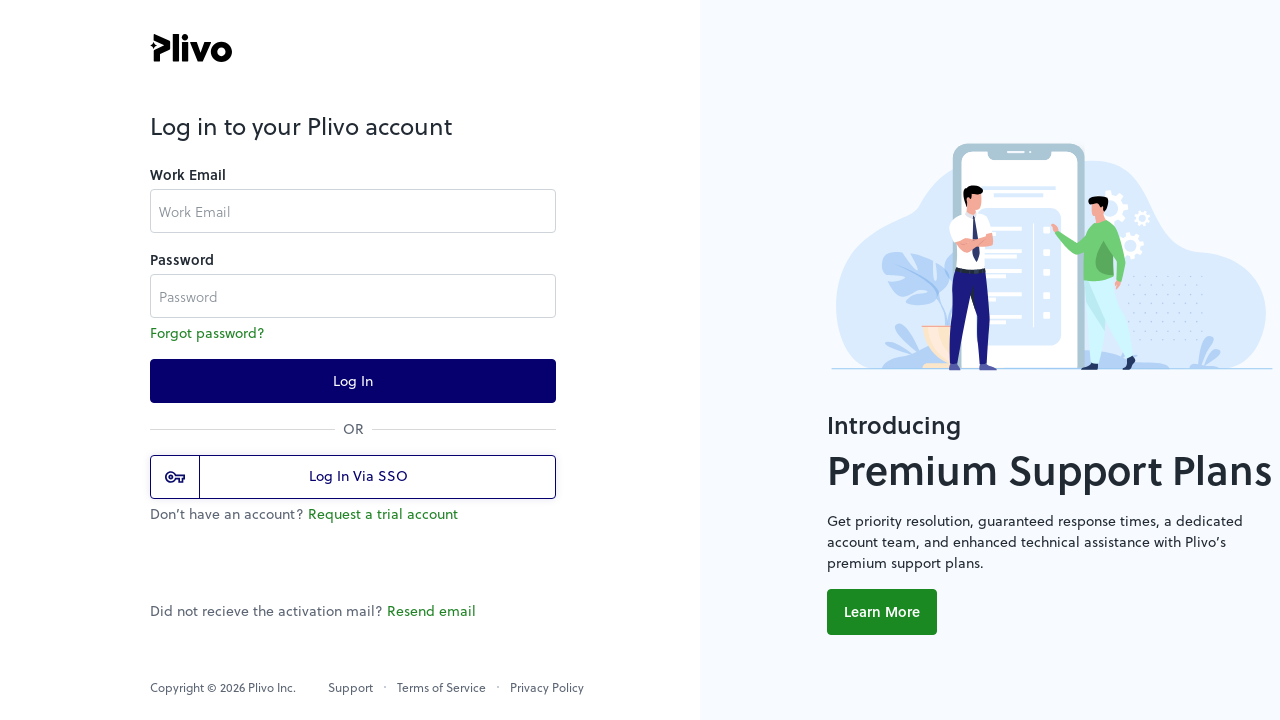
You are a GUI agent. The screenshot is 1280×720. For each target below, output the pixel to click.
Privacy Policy (547, 687)
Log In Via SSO (286, 477)
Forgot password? (207, 332)
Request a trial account (383, 513)
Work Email (188, 174)
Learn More (882, 611)
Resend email (431, 610)
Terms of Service (441, 687)
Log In (353, 380)
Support (350, 687)
